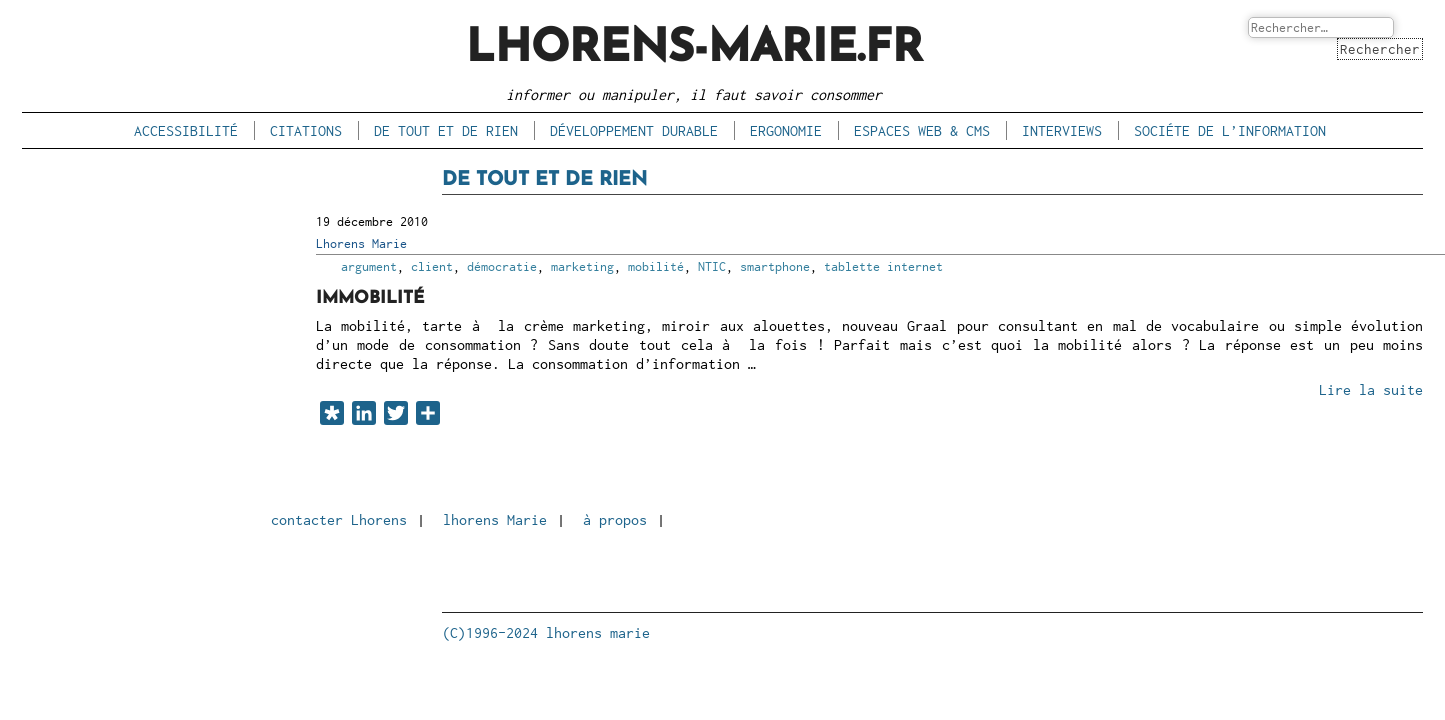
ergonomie (786, 130)
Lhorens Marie (361, 243)
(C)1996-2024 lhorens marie (546, 632)
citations (306, 130)
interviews (1062, 130)
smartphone (775, 266)
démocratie (502, 266)
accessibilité (186, 130)
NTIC (712, 266)
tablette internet (883, 266)
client (432, 266)
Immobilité (371, 298)
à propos (615, 519)
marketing (582, 266)
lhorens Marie (495, 519)
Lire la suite (1371, 390)
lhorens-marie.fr (694, 49)
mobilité (656, 266)
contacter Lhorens (339, 519)
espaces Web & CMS (922, 130)
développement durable (634, 130)
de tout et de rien (446, 130)
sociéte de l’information (1230, 130)
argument (369, 266)
